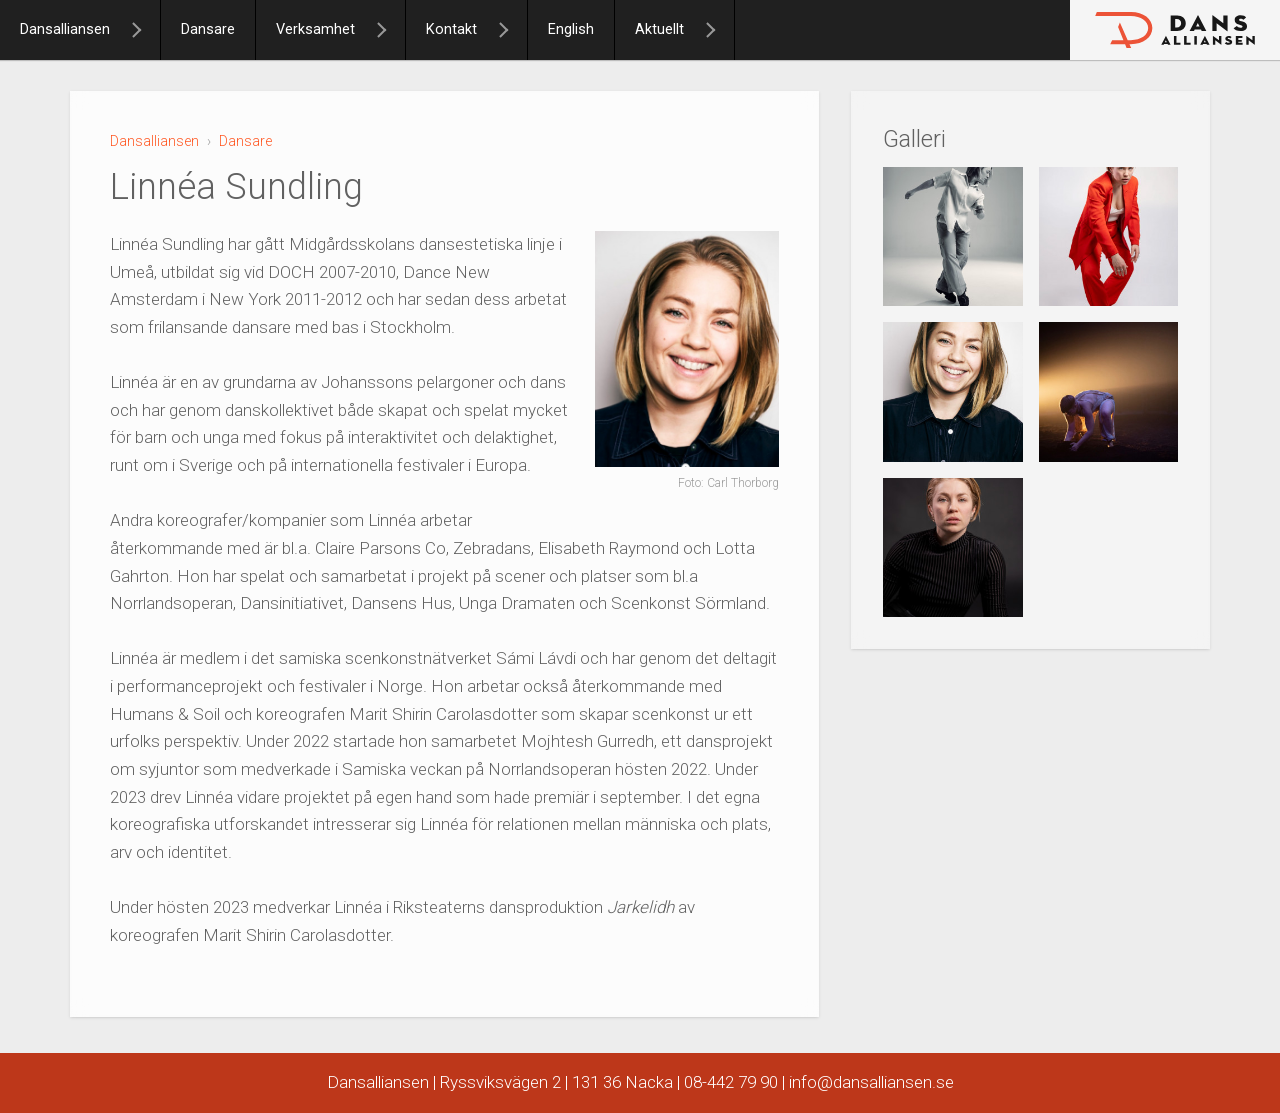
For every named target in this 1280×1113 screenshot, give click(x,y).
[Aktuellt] (719, 30)
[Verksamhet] (390, 30)
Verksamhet (315, 29)
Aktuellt (659, 29)
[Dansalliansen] (145, 30)
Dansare (208, 29)
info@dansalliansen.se (871, 1082)
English (571, 29)
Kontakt (451, 29)
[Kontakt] (512, 30)
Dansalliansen (65, 29)
